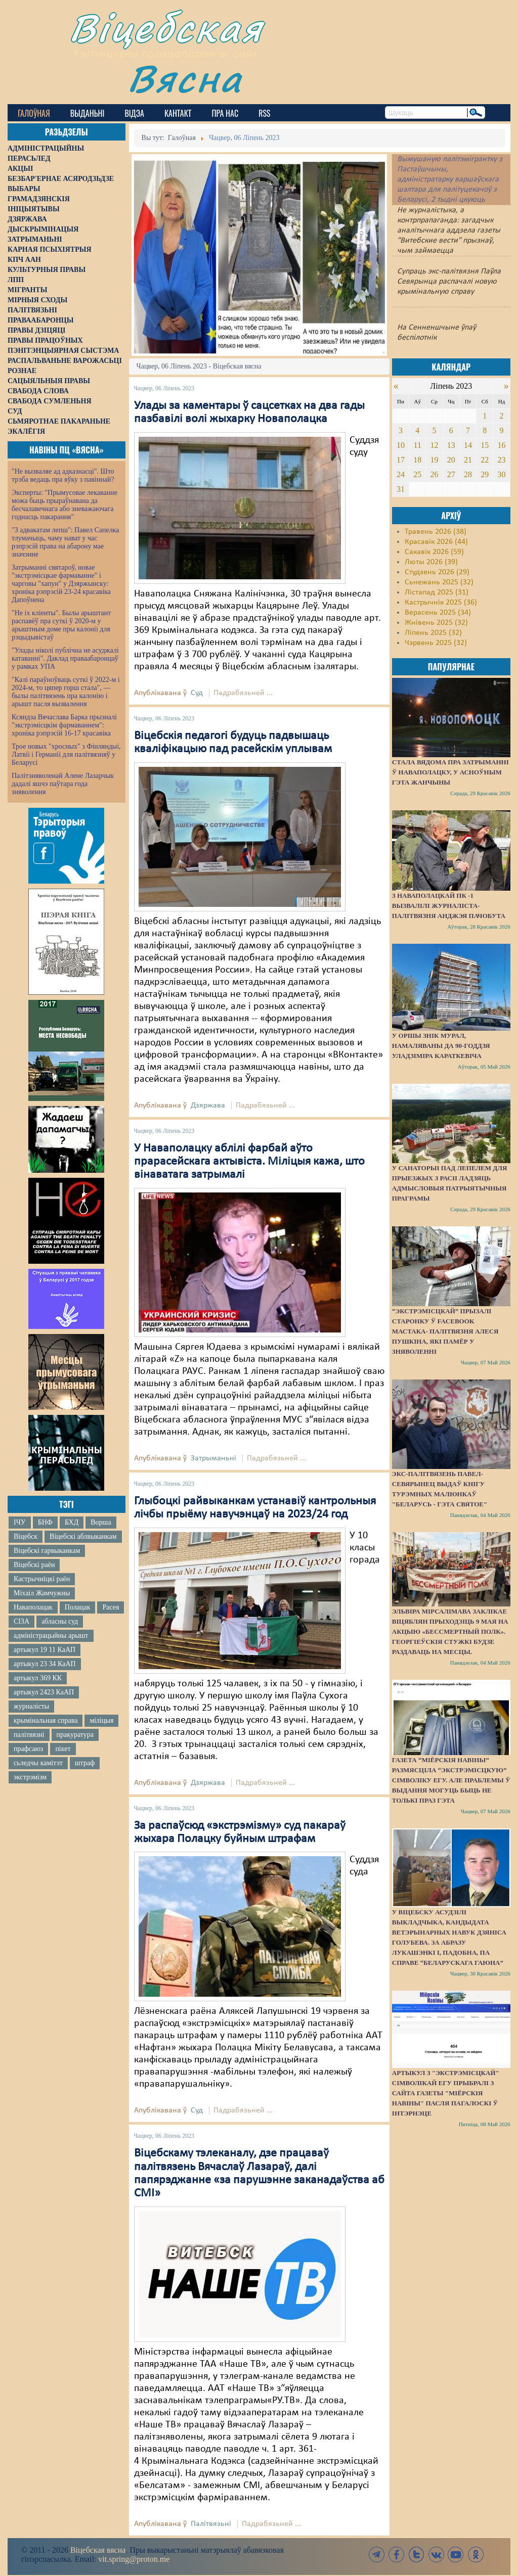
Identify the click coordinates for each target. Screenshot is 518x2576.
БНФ (45, 1522)
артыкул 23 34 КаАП (45, 1664)
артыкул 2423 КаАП (44, 1692)
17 (401, 459)
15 (485, 445)
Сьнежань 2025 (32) (439, 582)
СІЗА (21, 1621)
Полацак (78, 1607)
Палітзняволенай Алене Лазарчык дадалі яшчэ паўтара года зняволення (63, 784)
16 (502, 445)
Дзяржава (208, 1105)
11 (417, 445)
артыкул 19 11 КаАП (44, 1649)
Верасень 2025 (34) (438, 613)
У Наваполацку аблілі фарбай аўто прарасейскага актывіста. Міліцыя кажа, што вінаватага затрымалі (249, 1161)
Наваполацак (33, 1607)
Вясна (184, 78)
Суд (197, 693)
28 (468, 474)
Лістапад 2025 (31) (436, 592)
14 (468, 445)
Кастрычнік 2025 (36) (441, 603)
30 (502, 474)
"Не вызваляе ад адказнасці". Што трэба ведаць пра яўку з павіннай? (63, 475)
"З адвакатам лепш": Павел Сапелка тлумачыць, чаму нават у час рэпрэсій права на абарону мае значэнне (65, 542)
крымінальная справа (45, 1720)
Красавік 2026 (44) (436, 542)
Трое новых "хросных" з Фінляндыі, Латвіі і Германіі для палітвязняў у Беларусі (66, 754)
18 (417, 459)
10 (401, 445)
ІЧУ (20, 1522)
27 (451, 474)
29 (485, 474)
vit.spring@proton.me (133, 2559)
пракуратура (75, 1734)
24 (401, 474)
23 (502, 459)
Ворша (101, 1522)
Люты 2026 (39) (431, 562)
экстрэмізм (30, 1777)
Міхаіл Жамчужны (42, 1593)
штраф (85, 1763)
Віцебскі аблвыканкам (83, 1536)
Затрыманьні (213, 1458)
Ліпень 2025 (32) (433, 633)
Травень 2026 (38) (435, 532)
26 (434, 474)
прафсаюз (28, 1749)
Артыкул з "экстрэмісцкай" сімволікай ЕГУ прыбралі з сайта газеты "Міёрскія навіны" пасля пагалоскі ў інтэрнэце (445, 2093)
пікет (62, 1749)
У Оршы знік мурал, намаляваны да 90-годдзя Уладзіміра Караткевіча (441, 1046)
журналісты (31, 1706)
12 (434, 445)
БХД (71, 1522)
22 (485, 459)
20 (451, 459)
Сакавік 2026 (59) (434, 552)
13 (451, 445)
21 (468, 459)
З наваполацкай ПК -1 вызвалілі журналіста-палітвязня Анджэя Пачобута (448, 905)
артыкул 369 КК (38, 1678)
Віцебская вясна (97, 2550)
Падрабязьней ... (243, 693)
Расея (110, 1607)
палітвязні (29, 1734)
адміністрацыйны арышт (51, 1635)
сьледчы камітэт (38, 1763)
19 (434, 459)
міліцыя (101, 1720)
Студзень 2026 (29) (437, 572)
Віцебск (25, 1536)
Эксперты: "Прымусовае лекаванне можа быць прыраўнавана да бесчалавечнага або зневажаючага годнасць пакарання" (64, 505)
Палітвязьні (211, 2524)
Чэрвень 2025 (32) (436, 643)
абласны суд (59, 1621)
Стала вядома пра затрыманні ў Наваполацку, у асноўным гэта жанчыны (450, 772)
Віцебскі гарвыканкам (47, 1550)
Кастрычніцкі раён (42, 1579)
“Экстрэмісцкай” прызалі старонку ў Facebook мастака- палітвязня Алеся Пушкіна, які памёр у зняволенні (445, 1331)
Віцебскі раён (34, 1565)
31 (401, 489)
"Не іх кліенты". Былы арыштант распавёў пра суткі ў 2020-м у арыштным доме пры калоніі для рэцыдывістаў (61, 625)
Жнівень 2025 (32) (436, 623)
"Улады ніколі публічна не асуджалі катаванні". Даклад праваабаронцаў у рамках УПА (65, 658)
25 (417, 474)
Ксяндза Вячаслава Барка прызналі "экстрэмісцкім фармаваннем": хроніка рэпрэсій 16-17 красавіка (64, 725)
